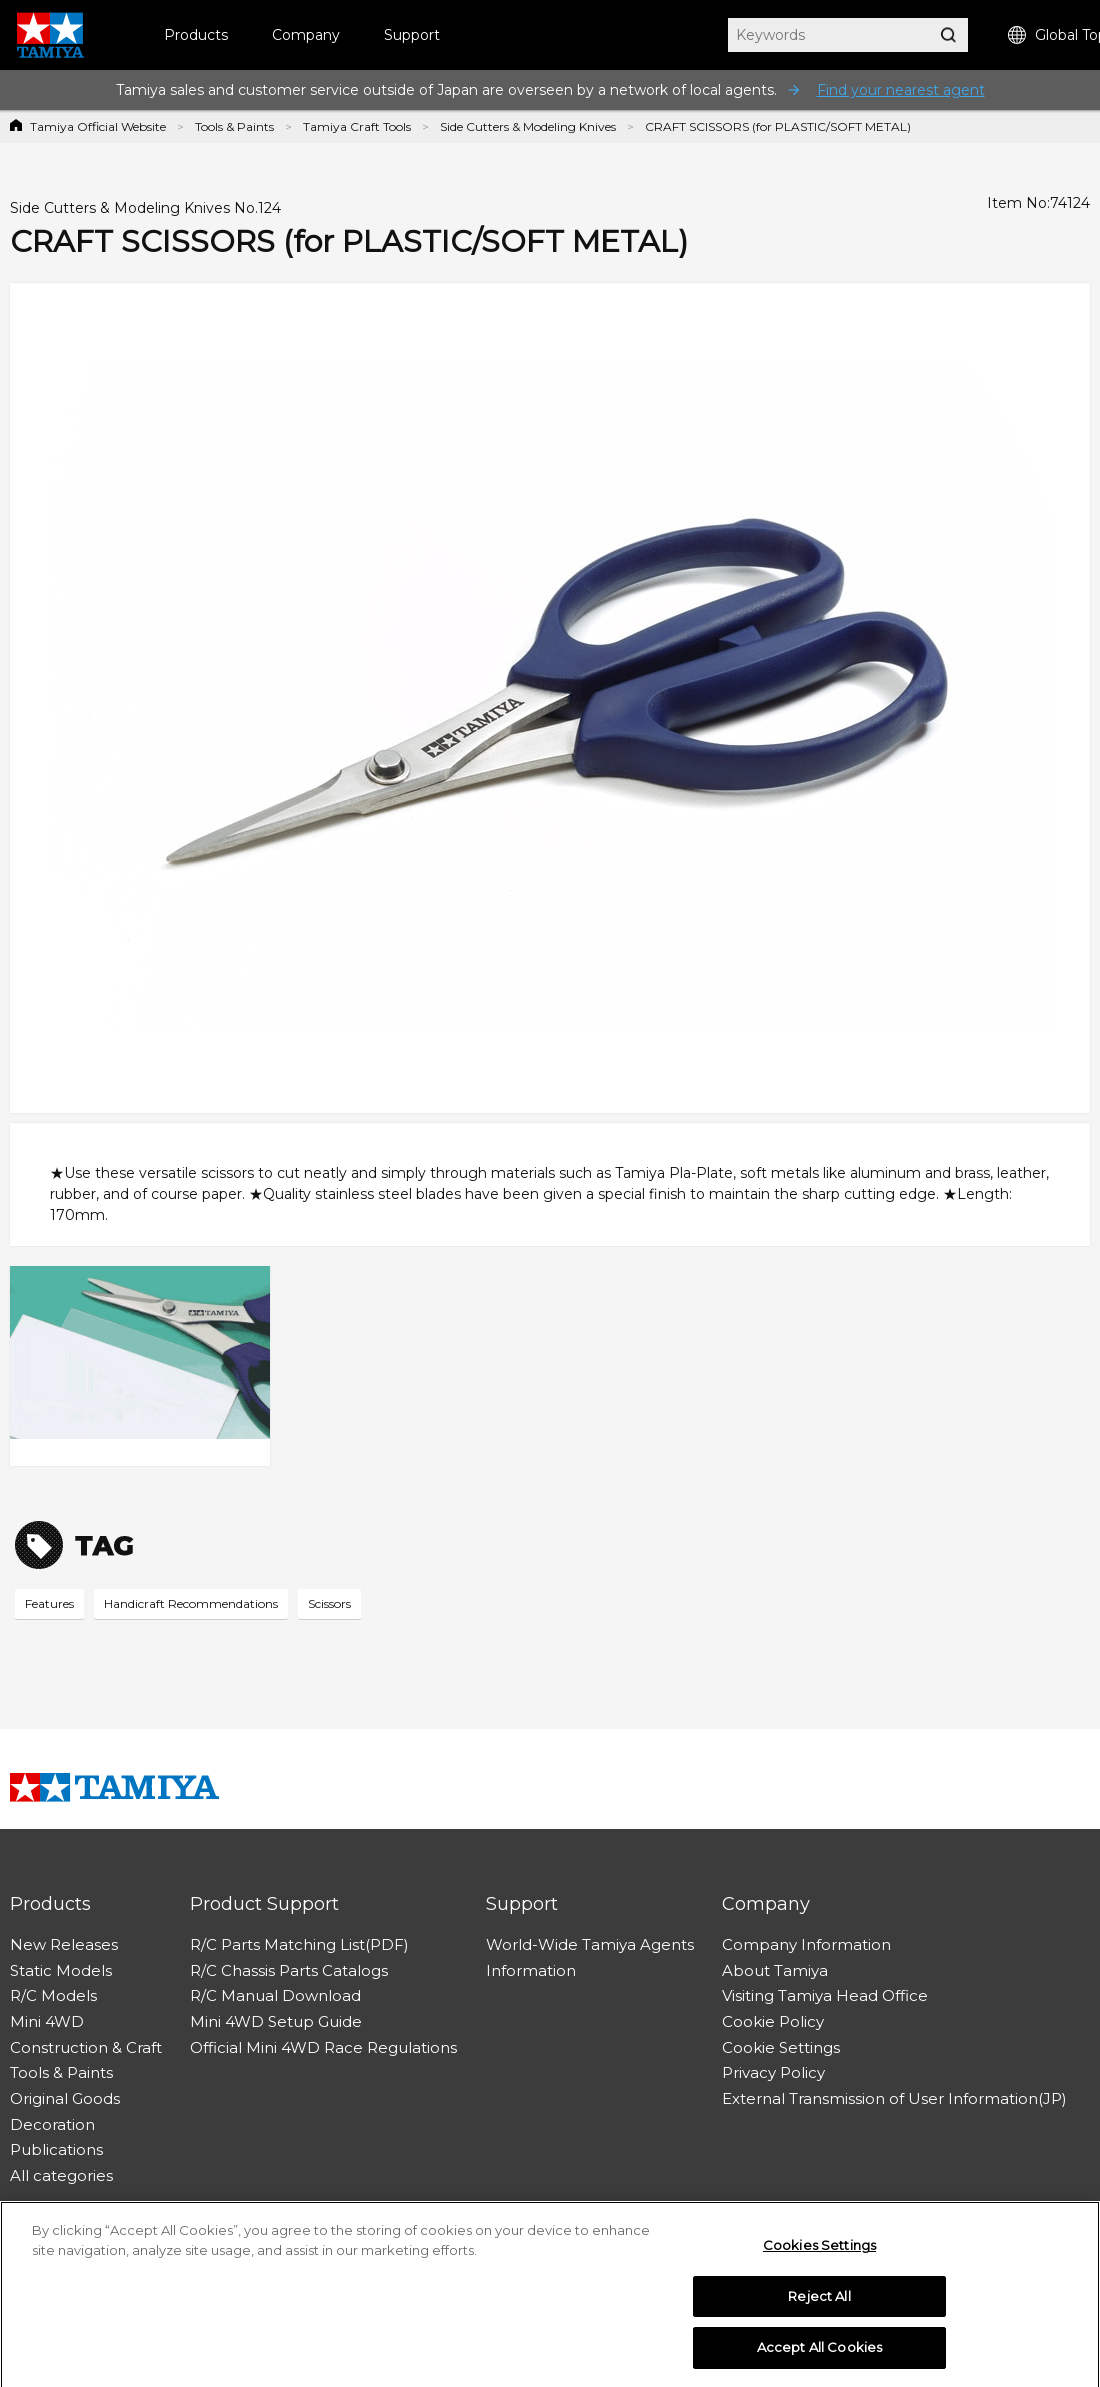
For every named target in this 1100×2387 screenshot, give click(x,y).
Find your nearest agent (901, 90)
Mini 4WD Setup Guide (276, 2021)
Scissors (329, 1603)
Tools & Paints (234, 126)
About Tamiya (775, 1970)
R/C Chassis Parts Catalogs (289, 1970)
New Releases (64, 1944)
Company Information (806, 1944)
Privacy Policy (773, 2072)
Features (49, 1603)
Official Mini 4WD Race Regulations (323, 2047)
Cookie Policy (773, 2021)
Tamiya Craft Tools (357, 126)
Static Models (61, 1970)
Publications (56, 2149)
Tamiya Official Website (98, 126)
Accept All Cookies (819, 2353)
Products (196, 35)
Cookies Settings (819, 2250)
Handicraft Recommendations (191, 1603)
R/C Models (53, 1995)
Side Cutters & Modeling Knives (528, 126)
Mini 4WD (47, 2021)
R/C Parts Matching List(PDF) (299, 1944)
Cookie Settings (781, 2047)
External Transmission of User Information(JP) (894, 2098)
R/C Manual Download (275, 1995)
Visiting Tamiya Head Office (825, 1995)
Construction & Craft (86, 2047)
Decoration (52, 2124)
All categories (61, 2175)
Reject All (819, 2301)
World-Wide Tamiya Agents (590, 1944)
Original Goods (65, 2098)
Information (531, 1970)
